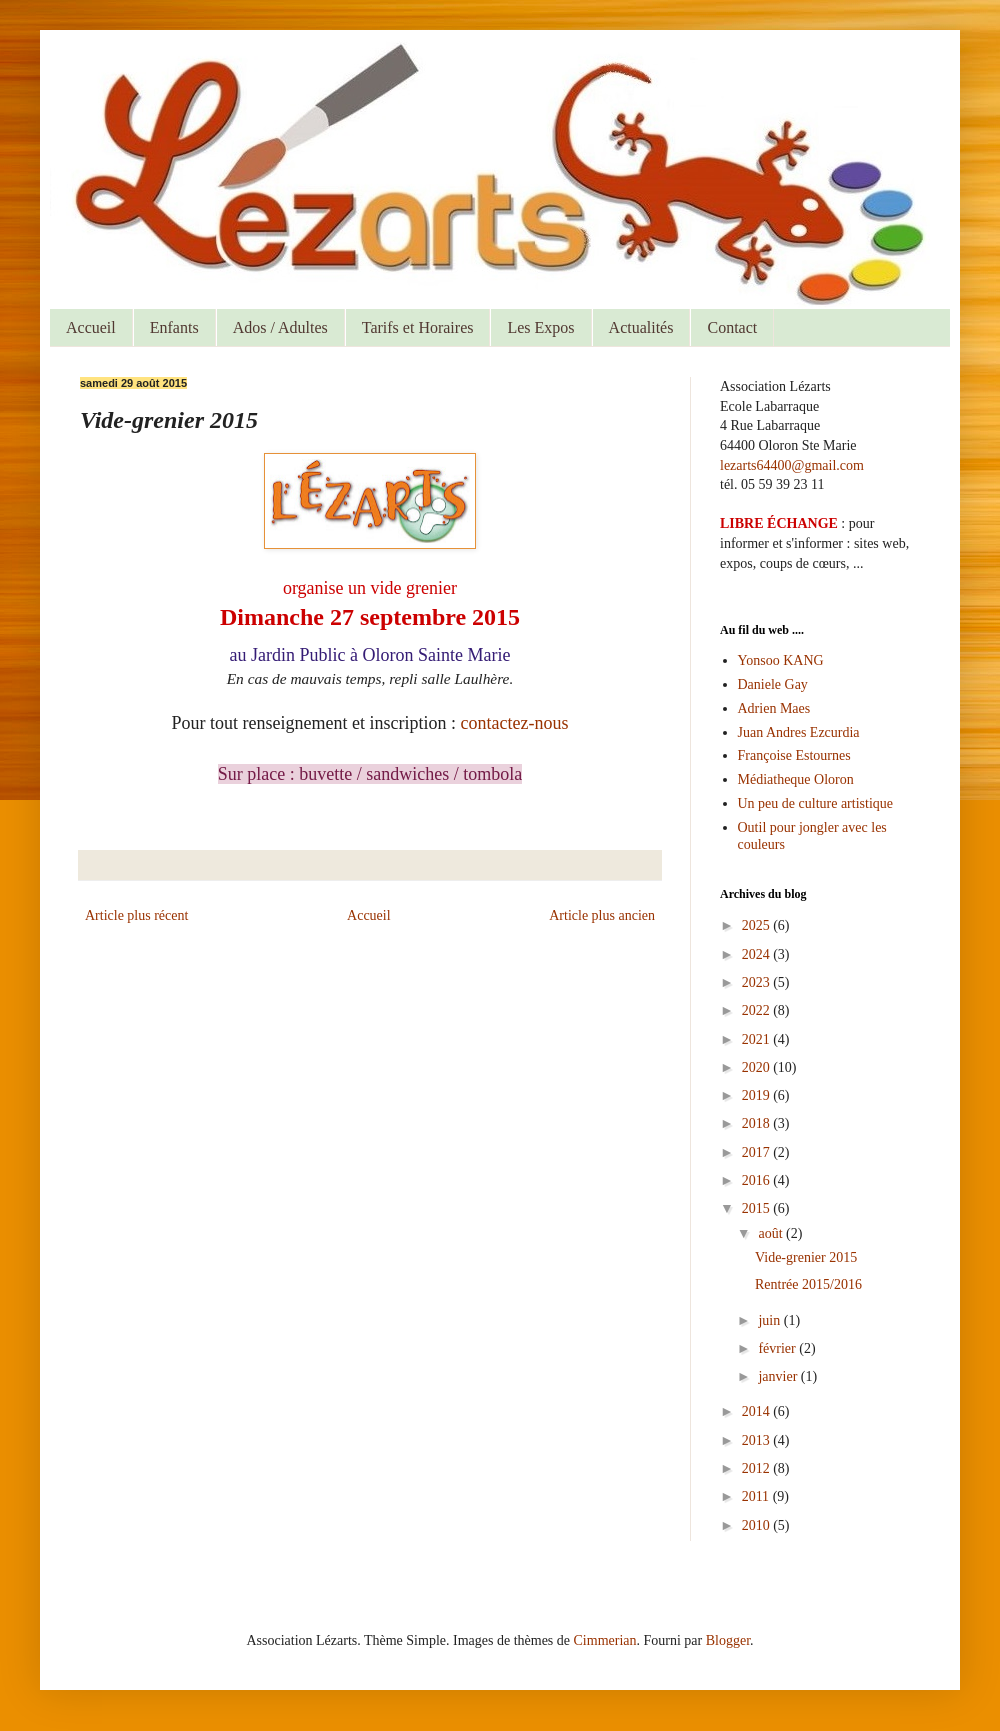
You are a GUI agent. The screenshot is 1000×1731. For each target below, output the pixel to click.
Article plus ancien (602, 915)
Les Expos (540, 327)
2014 (758, 1411)
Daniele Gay (773, 684)
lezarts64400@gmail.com (792, 465)
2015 (758, 1208)
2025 (758, 925)
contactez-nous (515, 723)
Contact (732, 327)
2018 (758, 1123)
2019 (758, 1095)
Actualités (641, 327)
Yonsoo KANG (781, 660)
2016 (758, 1180)
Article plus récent (136, 915)
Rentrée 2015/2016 (808, 1284)
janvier (779, 1376)
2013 (758, 1440)
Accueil (91, 327)
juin (770, 1320)
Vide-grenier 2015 (806, 1257)
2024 (758, 954)
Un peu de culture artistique (816, 803)
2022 (758, 1010)
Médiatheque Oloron (796, 779)
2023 (758, 982)
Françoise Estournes (794, 755)
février (778, 1348)
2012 (758, 1468)
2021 (758, 1039)
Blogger (728, 1640)
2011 (757, 1496)
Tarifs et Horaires (418, 327)
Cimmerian (605, 1640)
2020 (758, 1067)
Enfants (174, 327)
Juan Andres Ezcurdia (799, 732)
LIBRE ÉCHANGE (779, 523)
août (772, 1233)
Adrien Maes (774, 708)
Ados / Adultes (280, 327)
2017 (758, 1152)
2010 (758, 1525)
